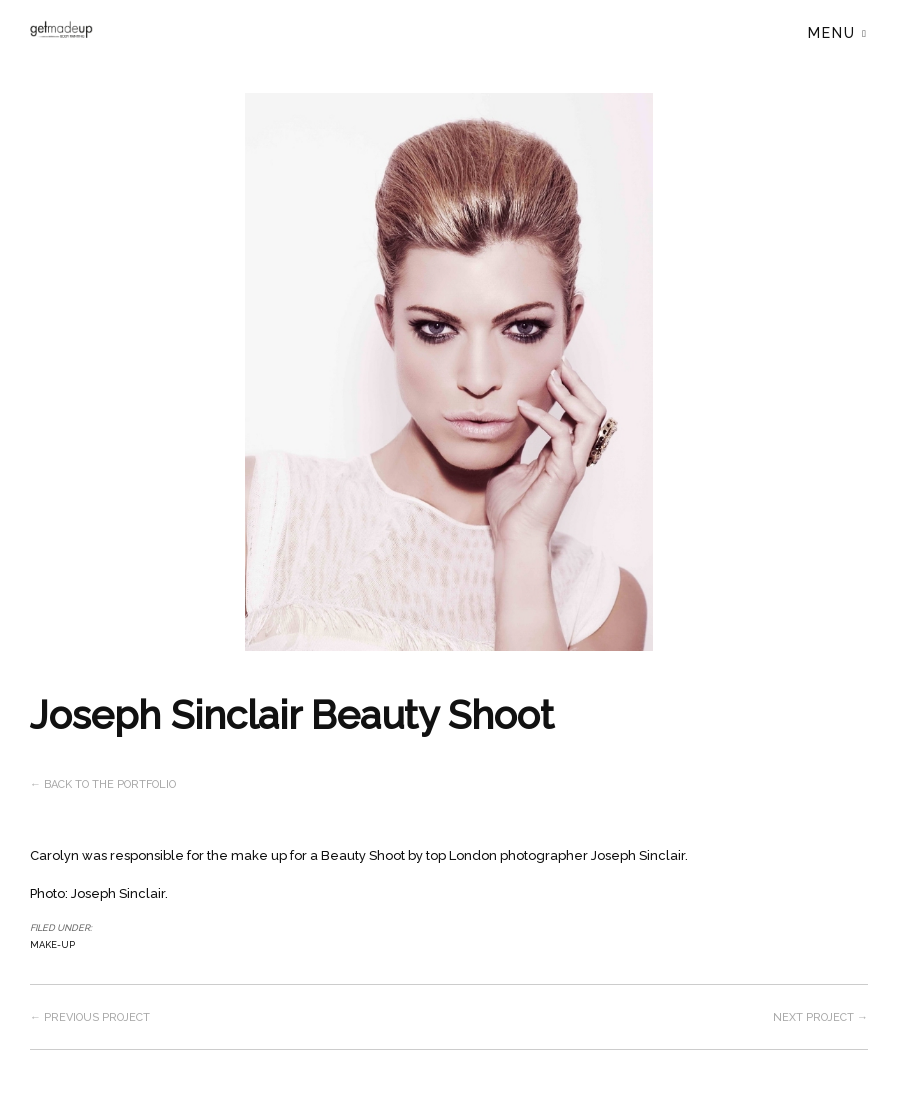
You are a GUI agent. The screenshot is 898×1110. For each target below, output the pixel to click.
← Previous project (90, 1017)
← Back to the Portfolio (103, 784)
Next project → (820, 1017)
